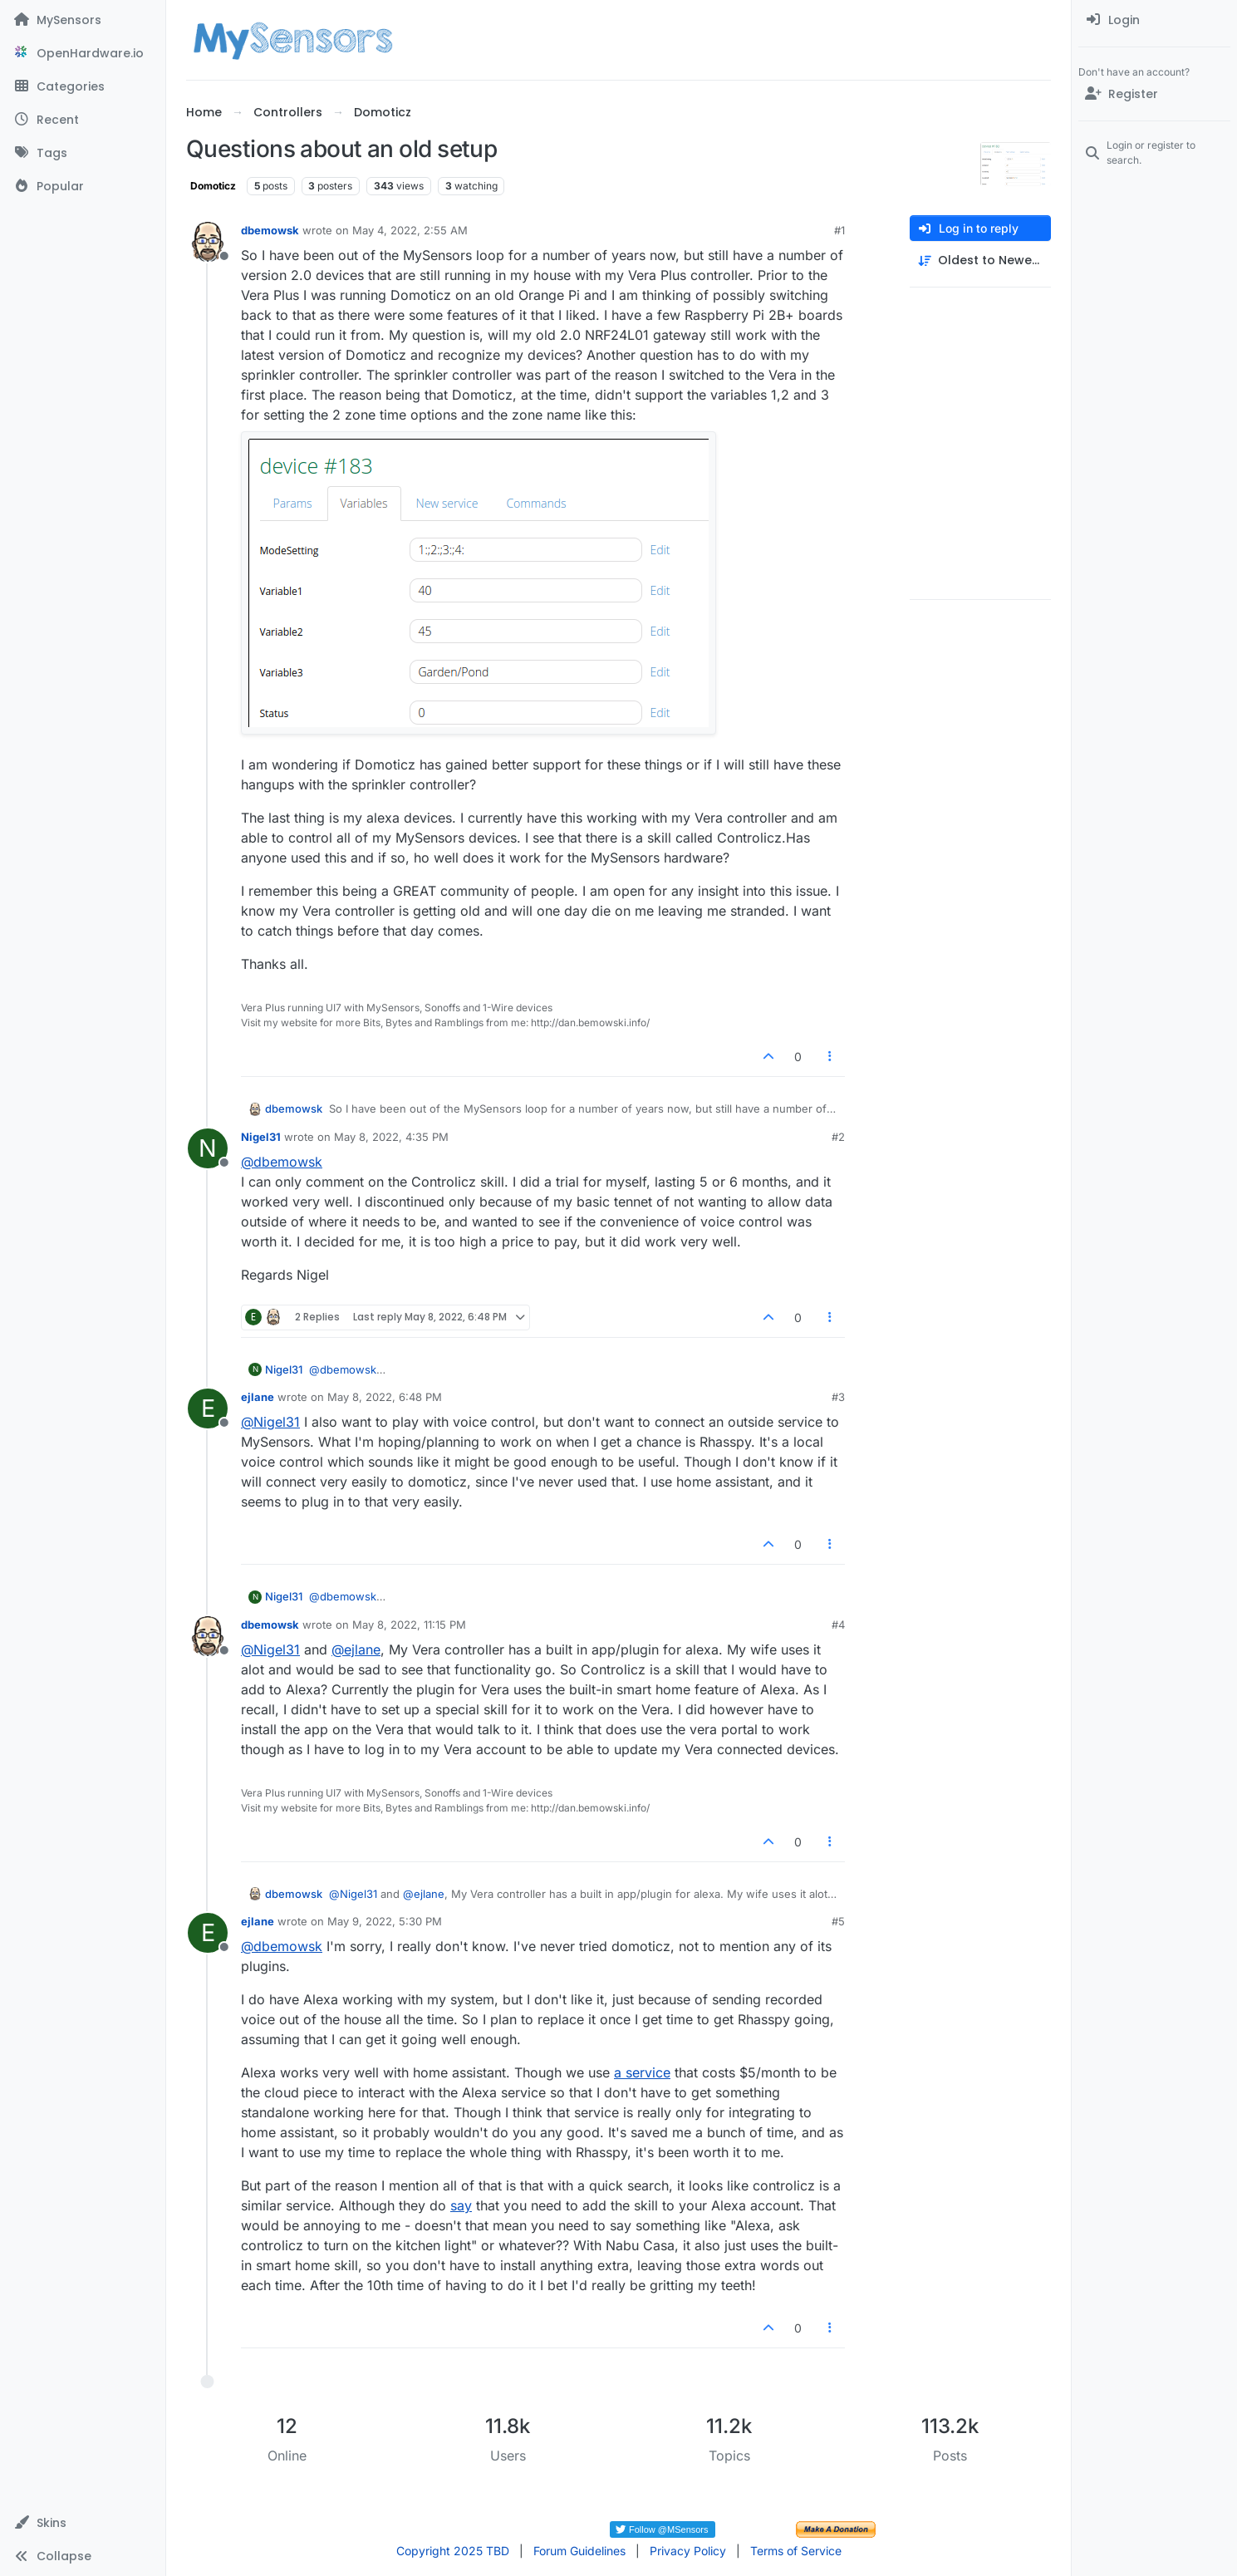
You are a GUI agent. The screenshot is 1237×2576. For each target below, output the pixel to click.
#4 (838, 1624)
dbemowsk (270, 230)
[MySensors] (83, 20)
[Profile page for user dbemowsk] (208, 242)
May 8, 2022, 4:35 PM (391, 1136)
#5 (838, 1921)
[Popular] (83, 186)
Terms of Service (796, 2551)
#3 (838, 1397)
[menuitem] (1154, 20)
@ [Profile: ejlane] (355, 1649)
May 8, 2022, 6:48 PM (384, 1397)
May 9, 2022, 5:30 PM (384, 1921)
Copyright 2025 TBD (452, 2551)
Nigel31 (261, 1136)
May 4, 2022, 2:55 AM (410, 230)
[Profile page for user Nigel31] (208, 1148)
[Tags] (83, 153)
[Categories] (83, 86)
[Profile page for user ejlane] (208, 1408)
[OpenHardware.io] (83, 53)
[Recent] (83, 119)
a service (642, 2072)
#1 (839, 230)
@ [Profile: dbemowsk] (281, 1161)
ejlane (257, 1397)
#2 (838, 1136)
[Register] (1154, 94)
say (461, 2205)
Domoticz (213, 185)
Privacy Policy (688, 2551)
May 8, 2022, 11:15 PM (409, 1624)
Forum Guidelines (579, 2551)
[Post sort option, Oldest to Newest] (980, 260)
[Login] (1154, 20)
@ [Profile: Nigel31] (270, 1421)
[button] (83, 2523)
